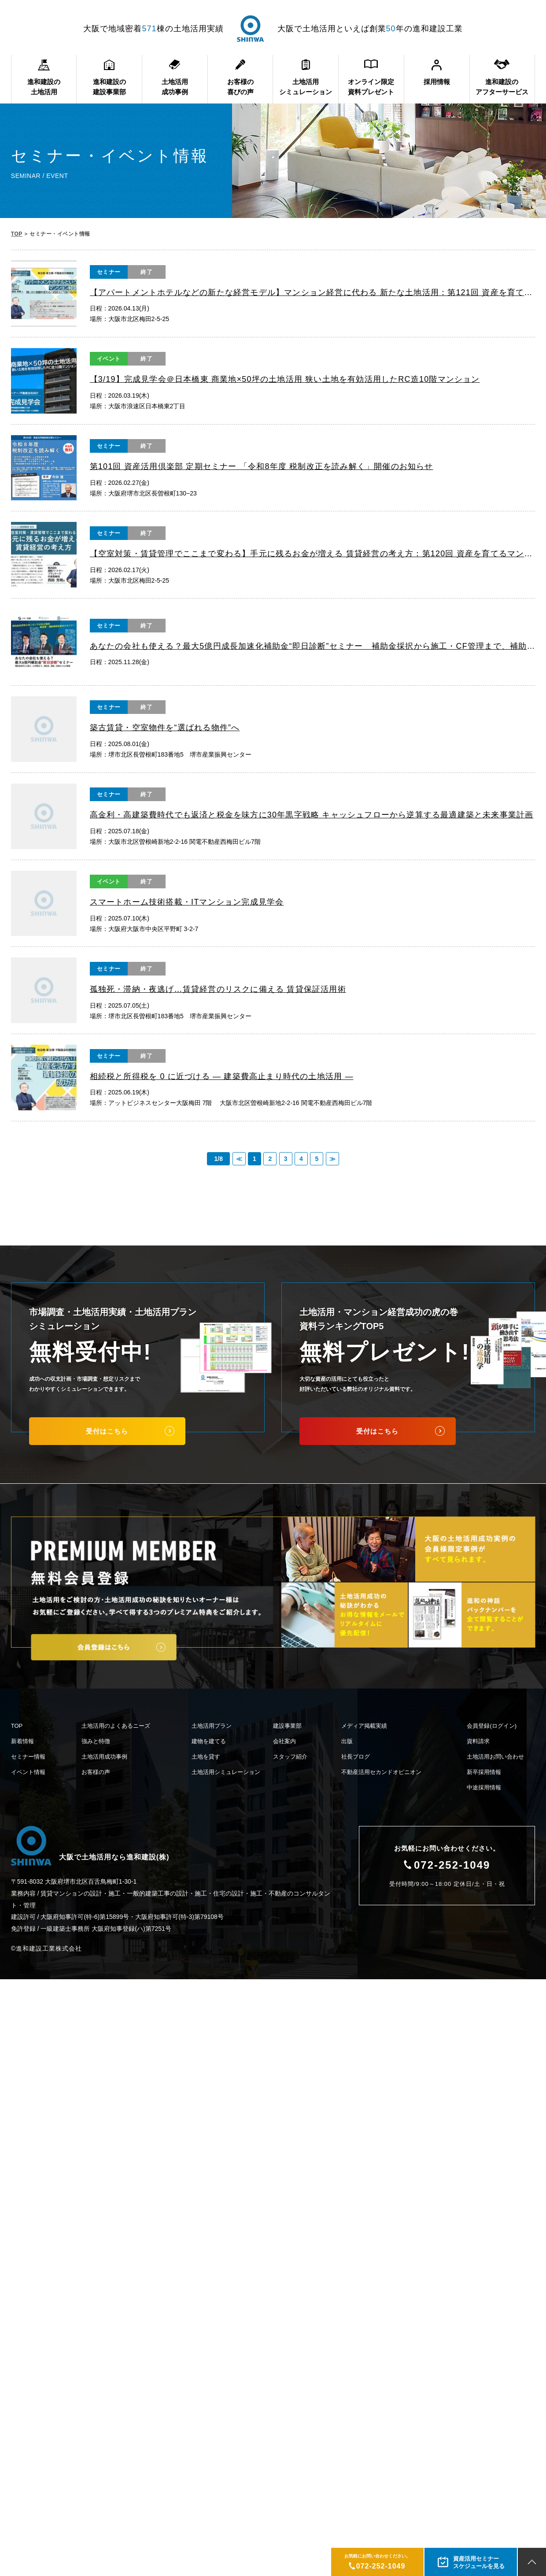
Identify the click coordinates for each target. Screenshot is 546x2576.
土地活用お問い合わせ (495, 1756)
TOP (16, 234)
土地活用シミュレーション (305, 87)
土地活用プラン (212, 1725)
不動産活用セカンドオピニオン (381, 1772)
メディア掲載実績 (364, 1725)
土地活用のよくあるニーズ (115, 1725)
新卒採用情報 (484, 1772)
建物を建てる (209, 1741)
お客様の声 (95, 1772)
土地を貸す (206, 1756)
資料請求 (478, 1741)
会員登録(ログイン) (491, 1725)
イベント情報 (28, 1772)
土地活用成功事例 (175, 87)
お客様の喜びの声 (240, 87)
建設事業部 (287, 1725)
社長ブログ (355, 1756)
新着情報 (22, 1741)
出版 (347, 1741)
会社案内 (284, 1741)
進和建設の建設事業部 (109, 87)
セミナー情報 (28, 1756)
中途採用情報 (484, 1787)
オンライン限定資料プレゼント (371, 87)
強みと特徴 (95, 1741)
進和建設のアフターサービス (502, 87)
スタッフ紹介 (290, 1756)
